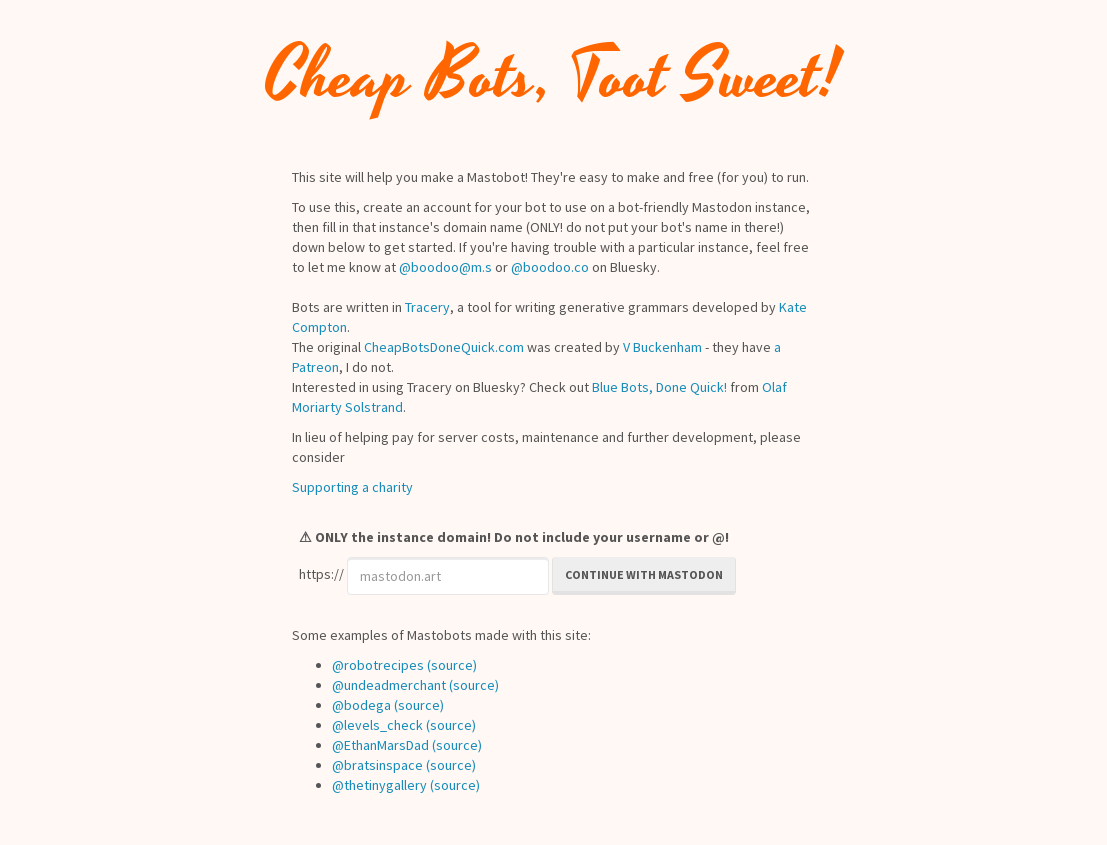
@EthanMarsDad (380, 745)
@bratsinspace (377, 765)
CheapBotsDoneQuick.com (444, 347)
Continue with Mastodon (644, 574)
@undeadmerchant (389, 685)
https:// (321, 574)
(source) (452, 665)
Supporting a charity (352, 487)
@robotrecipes (378, 665)
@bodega (361, 705)
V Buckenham (662, 347)
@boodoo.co (550, 267)
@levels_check (377, 725)
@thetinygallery (379, 785)
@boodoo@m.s (445, 267)
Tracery (427, 307)
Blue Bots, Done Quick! (659, 387)
